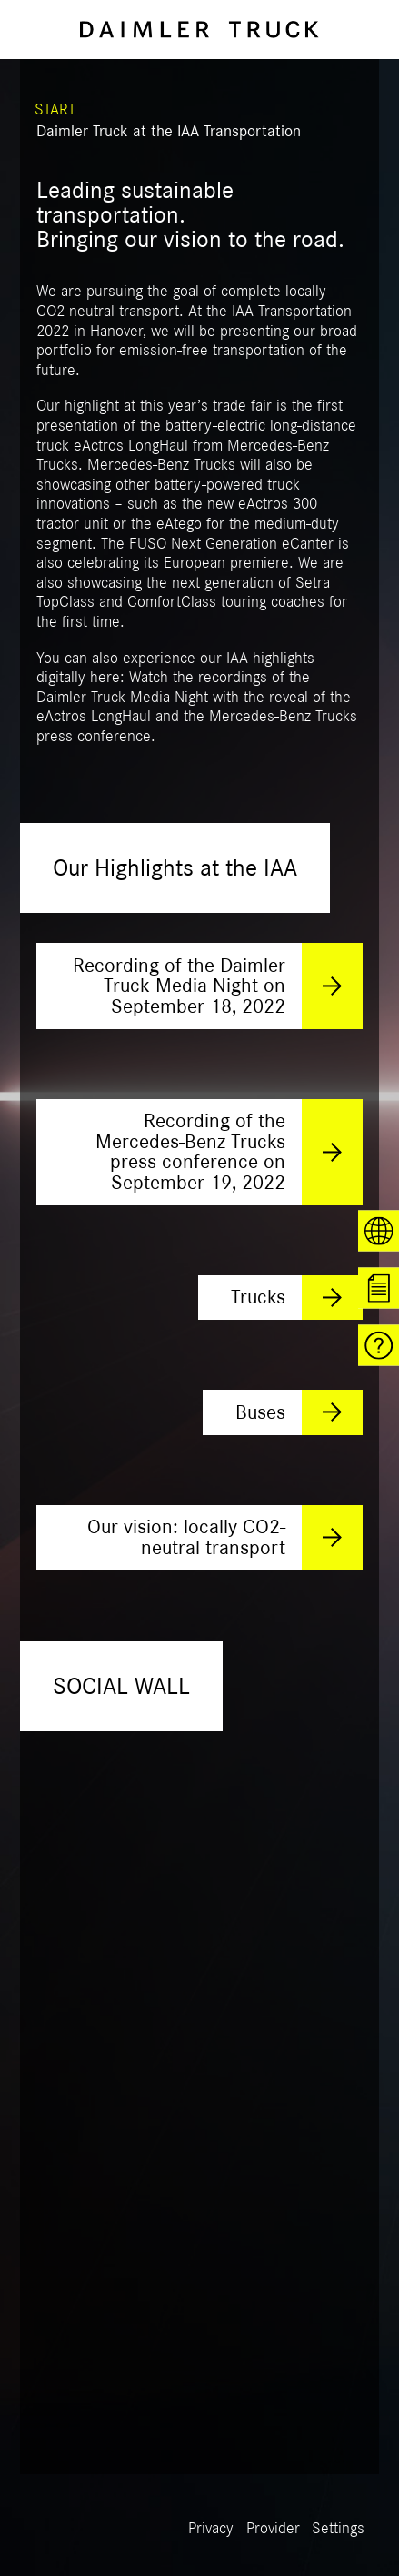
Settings (338, 2529)
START (55, 110)
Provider (273, 2529)
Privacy (211, 2529)
